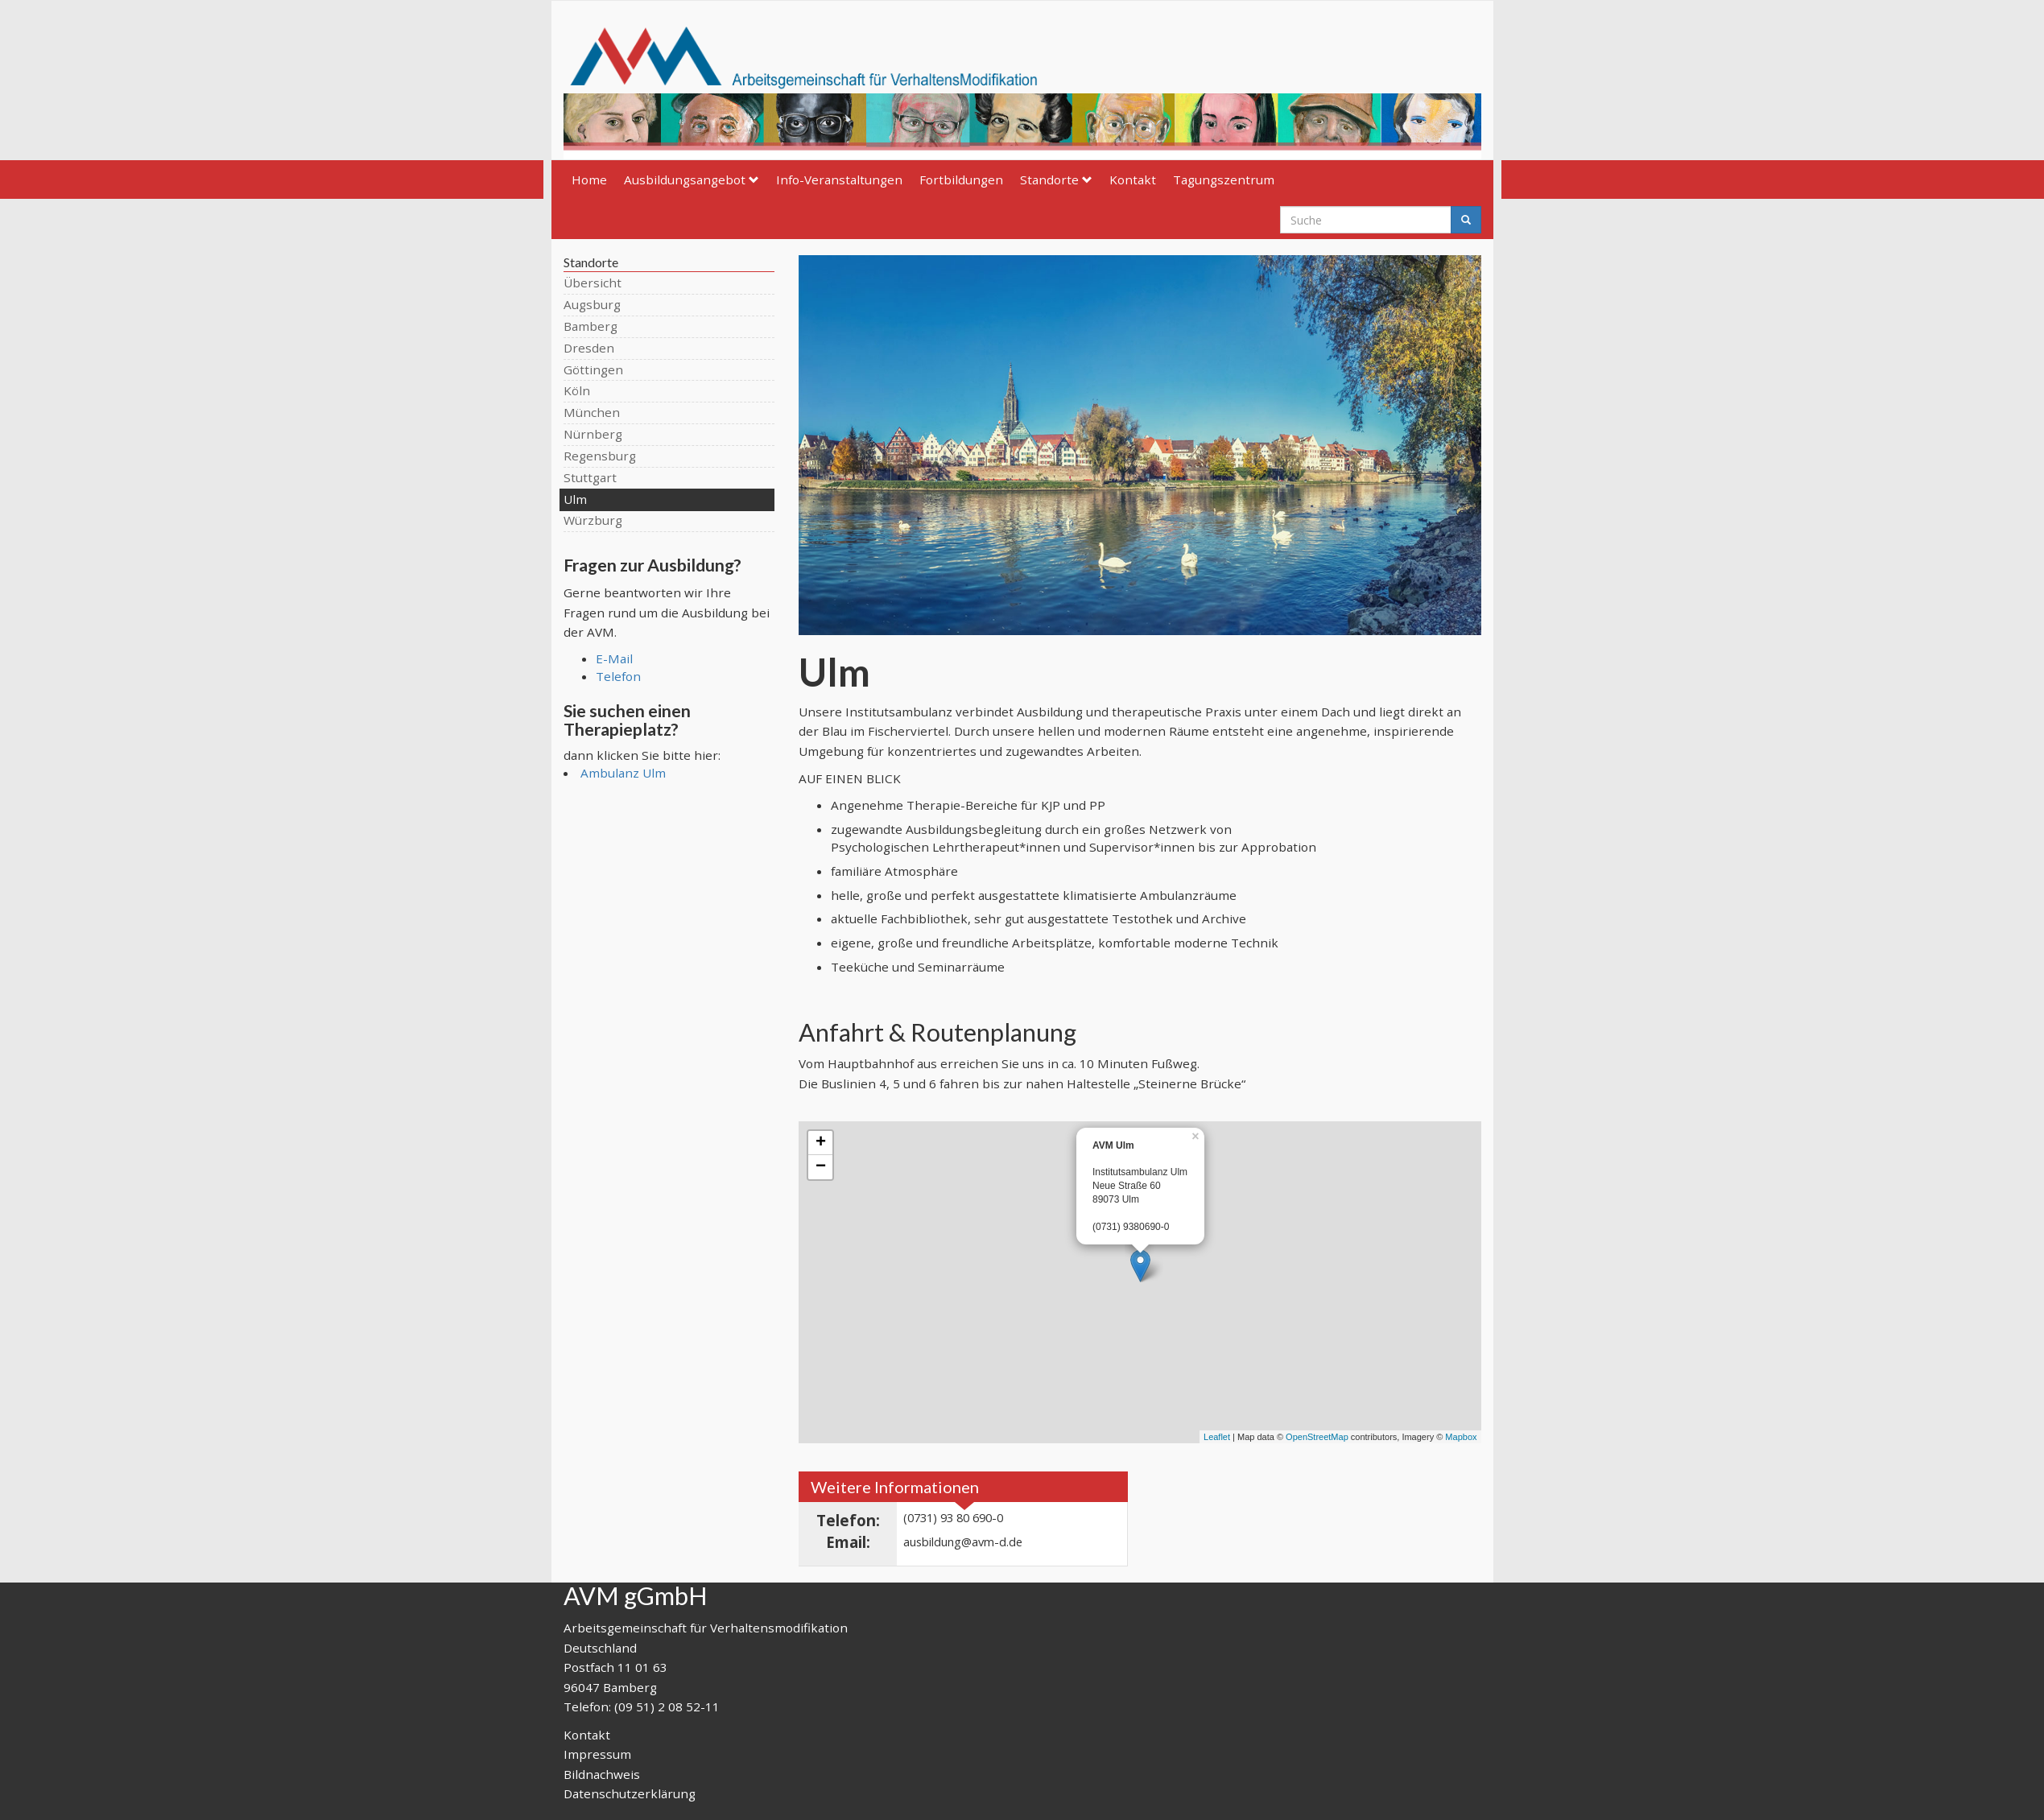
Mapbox (1460, 1437)
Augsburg (592, 304)
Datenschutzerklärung (630, 1793)
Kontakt (1132, 179)
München (592, 412)
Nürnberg (593, 434)
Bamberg (590, 326)
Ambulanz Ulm (623, 773)
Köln (577, 390)
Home (589, 179)
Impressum (597, 1754)
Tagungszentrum (1223, 179)
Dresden (589, 348)
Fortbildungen (961, 179)
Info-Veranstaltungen (839, 179)
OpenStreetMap (1317, 1437)
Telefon (618, 676)
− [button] (821, 1167)
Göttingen (593, 369)
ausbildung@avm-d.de (962, 1541)
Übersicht (592, 282)
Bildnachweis (602, 1774)
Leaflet (1217, 1437)
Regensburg (600, 456)
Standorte (1056, 179)
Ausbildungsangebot (691, 179)
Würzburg (593, 520)
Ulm (575, 499)
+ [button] (821, 1143)
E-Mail (614, 658)
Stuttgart (590, 477)
